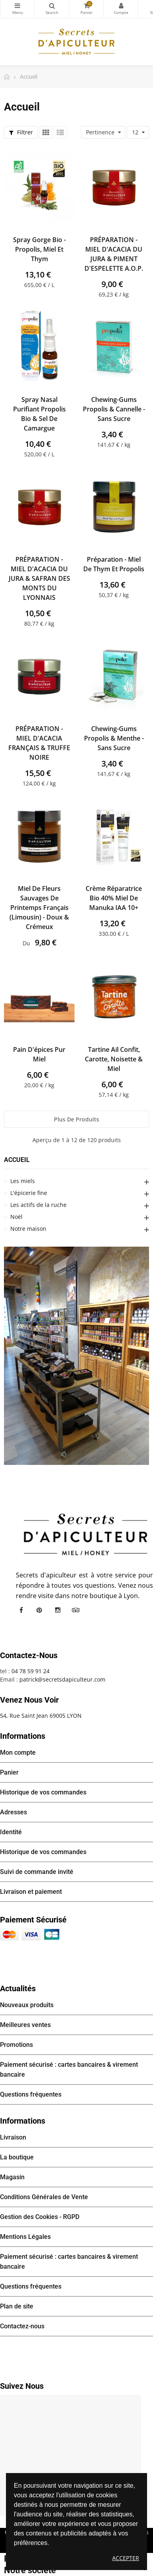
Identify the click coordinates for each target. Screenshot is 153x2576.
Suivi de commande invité (36, 1872)
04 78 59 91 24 (30, 1671)
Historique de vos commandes (43, 1792)
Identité (11, 1832)
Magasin (12, 2177)
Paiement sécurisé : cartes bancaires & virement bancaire (69, 2069)
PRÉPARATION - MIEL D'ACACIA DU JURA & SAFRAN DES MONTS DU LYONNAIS (39, 578)
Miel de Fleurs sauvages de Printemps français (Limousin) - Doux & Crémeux (39, 907)
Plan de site (16, 2306)
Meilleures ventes (25, 2025)
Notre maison (28, 1228)
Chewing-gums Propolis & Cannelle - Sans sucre (114, 409)
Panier (9, 1772)
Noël (16, 1216)
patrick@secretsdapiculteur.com (62, 1679)
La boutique (17, 2157)
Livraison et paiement (31, 1891)
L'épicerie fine (28, 1193)
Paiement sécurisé (33, 1919)
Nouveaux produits (27, 2005)
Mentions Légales (25, 2236)
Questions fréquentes (30, 2094)
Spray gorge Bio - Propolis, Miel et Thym (39, 249)
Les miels (22, 1181)
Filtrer (21, 132)
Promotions (16, 2044)
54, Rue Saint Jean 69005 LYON (41, 1715)
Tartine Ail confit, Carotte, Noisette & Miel (114, 1059)
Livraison (13, 2137)
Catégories (17, 5)
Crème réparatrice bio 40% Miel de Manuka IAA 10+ (114, 898)
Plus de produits (76, 1119)
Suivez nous (22, 2386)
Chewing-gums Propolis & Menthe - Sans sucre (114, 738)
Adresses (13, 1812)
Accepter (125, 2558)
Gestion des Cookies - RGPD (39, 2217)
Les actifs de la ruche (38, 1204)
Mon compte (121, 5)
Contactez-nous (22, 2326)
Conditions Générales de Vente (44, 2197)
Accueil (17, 1160)
